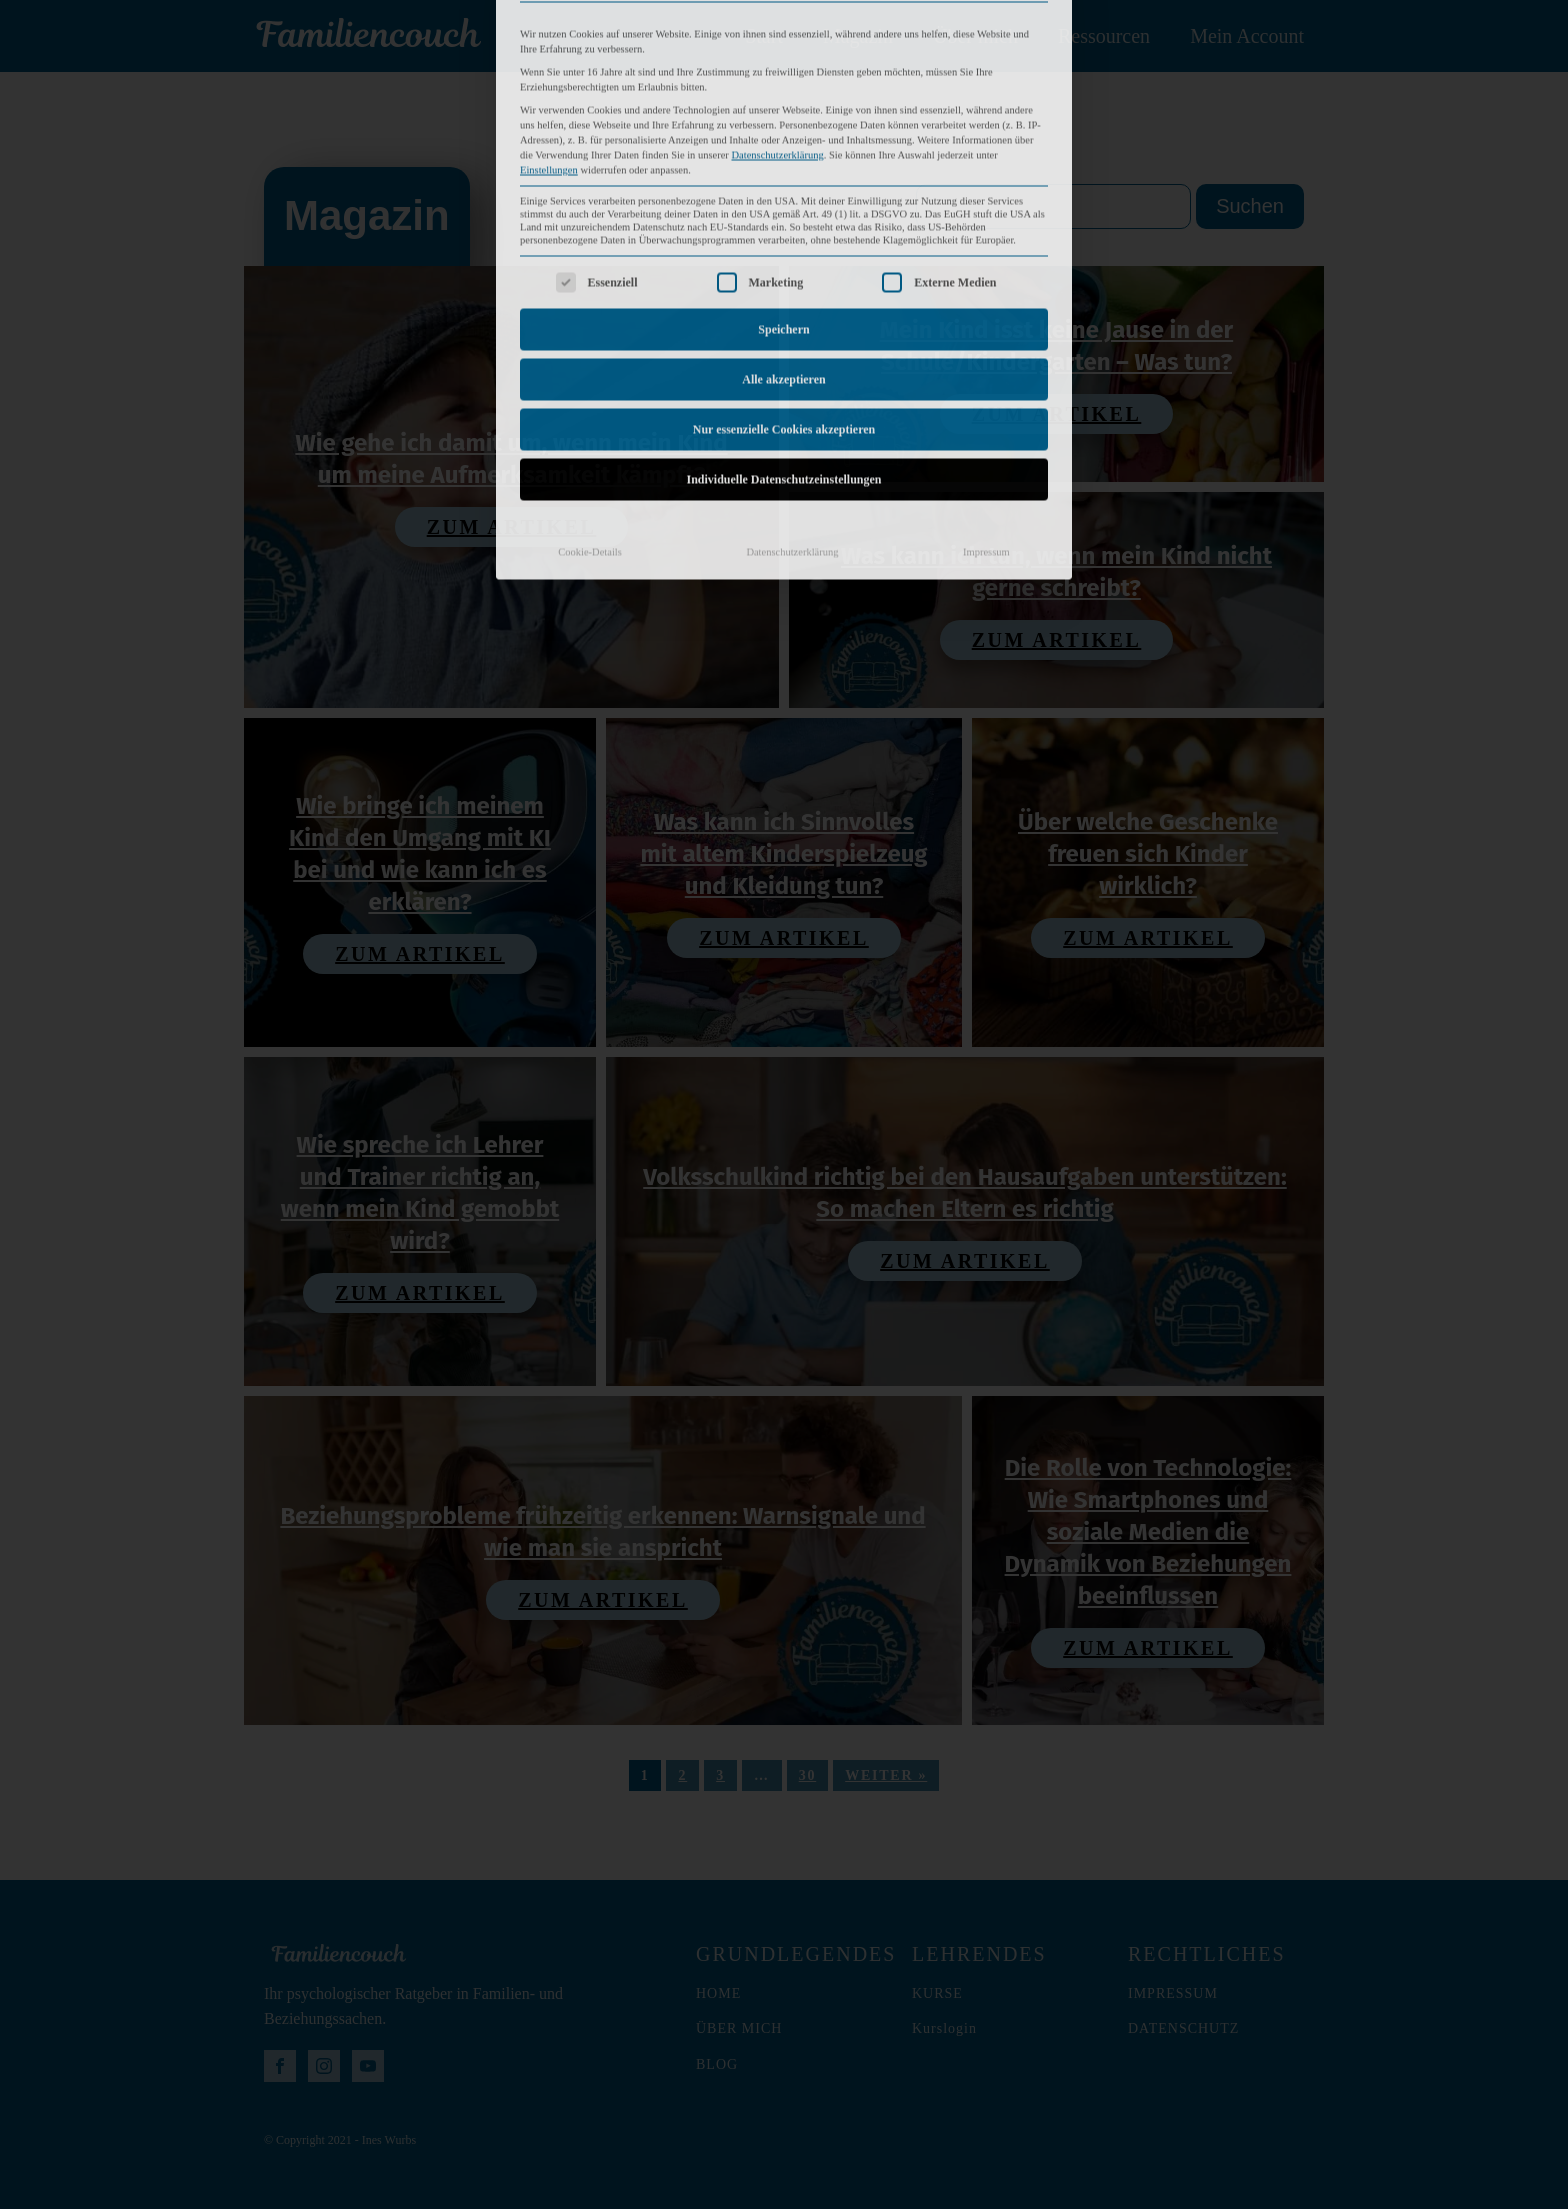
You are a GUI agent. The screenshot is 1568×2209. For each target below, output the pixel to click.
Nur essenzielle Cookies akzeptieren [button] (784, 273)
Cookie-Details (590, 395)
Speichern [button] (783, 173)
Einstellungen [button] (549, 14)
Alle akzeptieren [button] (783, 223)
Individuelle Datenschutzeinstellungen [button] (783, 323)
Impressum (986, 395)
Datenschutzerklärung (792, 395)
